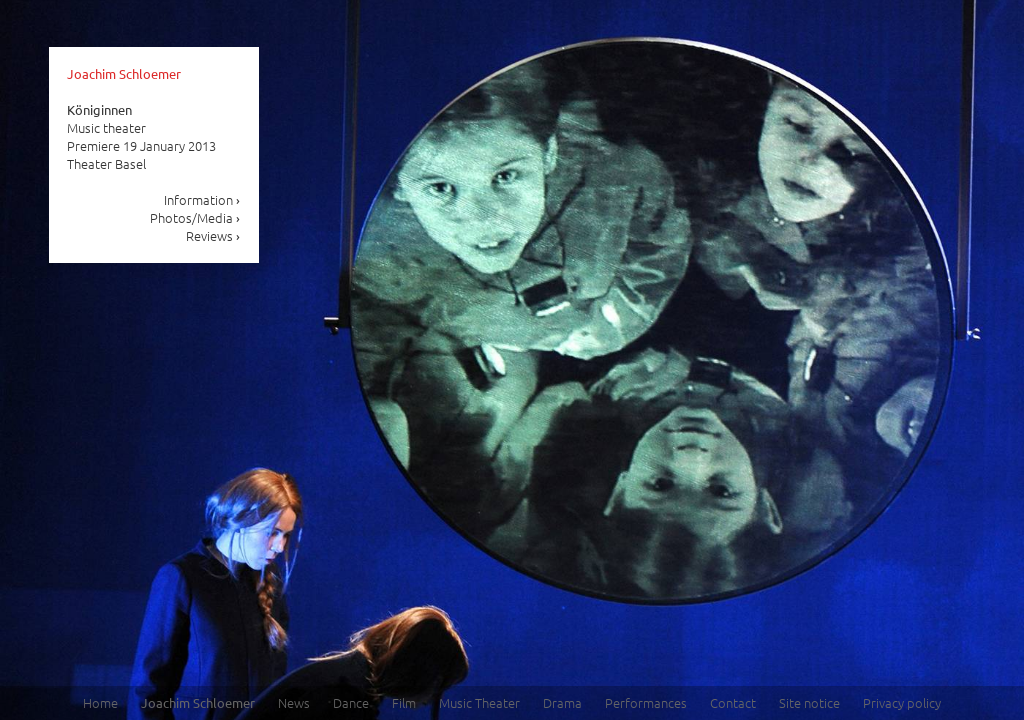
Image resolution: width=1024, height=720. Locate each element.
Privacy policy (902, 702)
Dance (351, 702)
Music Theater (479, 702)
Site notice (809, 702)
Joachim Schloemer (124, 73)
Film (404, 702)
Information (202, 199)
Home (100, 702)
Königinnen (99, 109)
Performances (646, 702)
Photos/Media (195, 217)
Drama (562, 702)
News (294, 702)
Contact (733, 702)
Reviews (213, 235)
